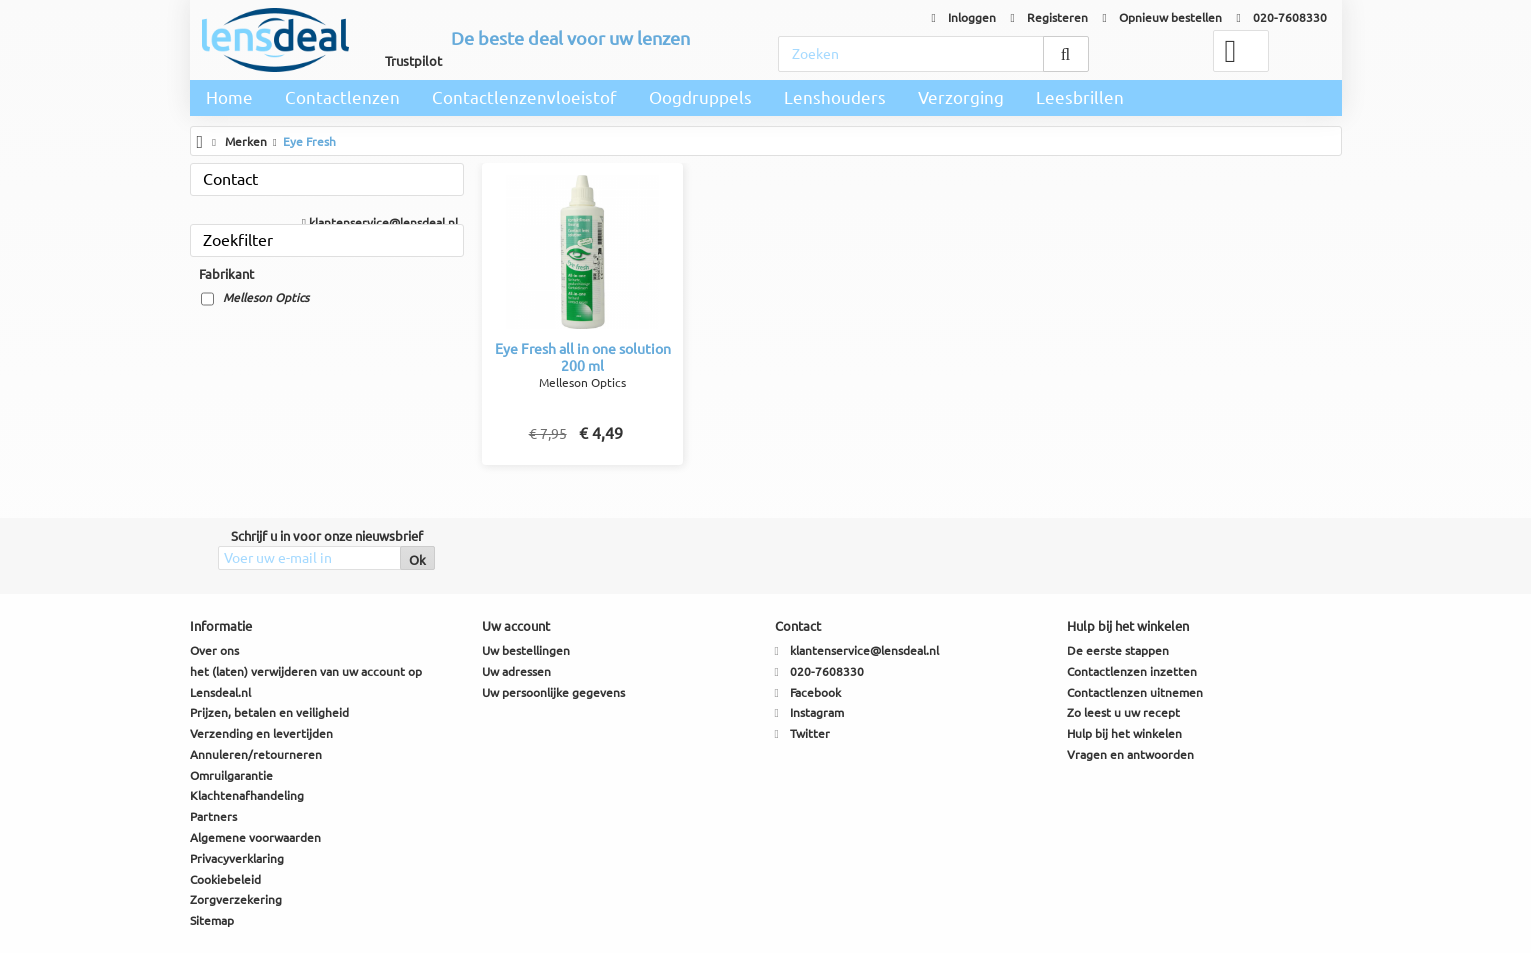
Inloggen (964, 17)
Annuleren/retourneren (256, 754)
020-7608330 (1282, 17)
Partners (213, 816)
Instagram (817, 712)
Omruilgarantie (231, 775)
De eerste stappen (1118, 650)
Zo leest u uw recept (1123, 712)
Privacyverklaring (237, 858)
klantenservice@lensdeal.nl (380, 222)
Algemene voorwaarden (255, 837)
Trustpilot (413, 61)
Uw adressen (516, 671)
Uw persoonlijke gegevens (553, 692)
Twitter (810, 733)
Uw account (516, 626)
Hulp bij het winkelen (1124, 733)
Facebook (815, 692)
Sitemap (212, 920)
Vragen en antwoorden (1130, 754)
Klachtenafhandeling (247, 795)
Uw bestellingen (526, 650)
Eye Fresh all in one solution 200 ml (583, 357)
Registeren (1049, 17)
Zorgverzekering (236, 899)
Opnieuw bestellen (1162, 17)
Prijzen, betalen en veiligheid (269, 712)
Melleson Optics (266, 297)
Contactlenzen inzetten (1132, 671)
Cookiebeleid (225, 879)
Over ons (214, 650)
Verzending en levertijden (261, 733)
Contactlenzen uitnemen (1135, 692)
